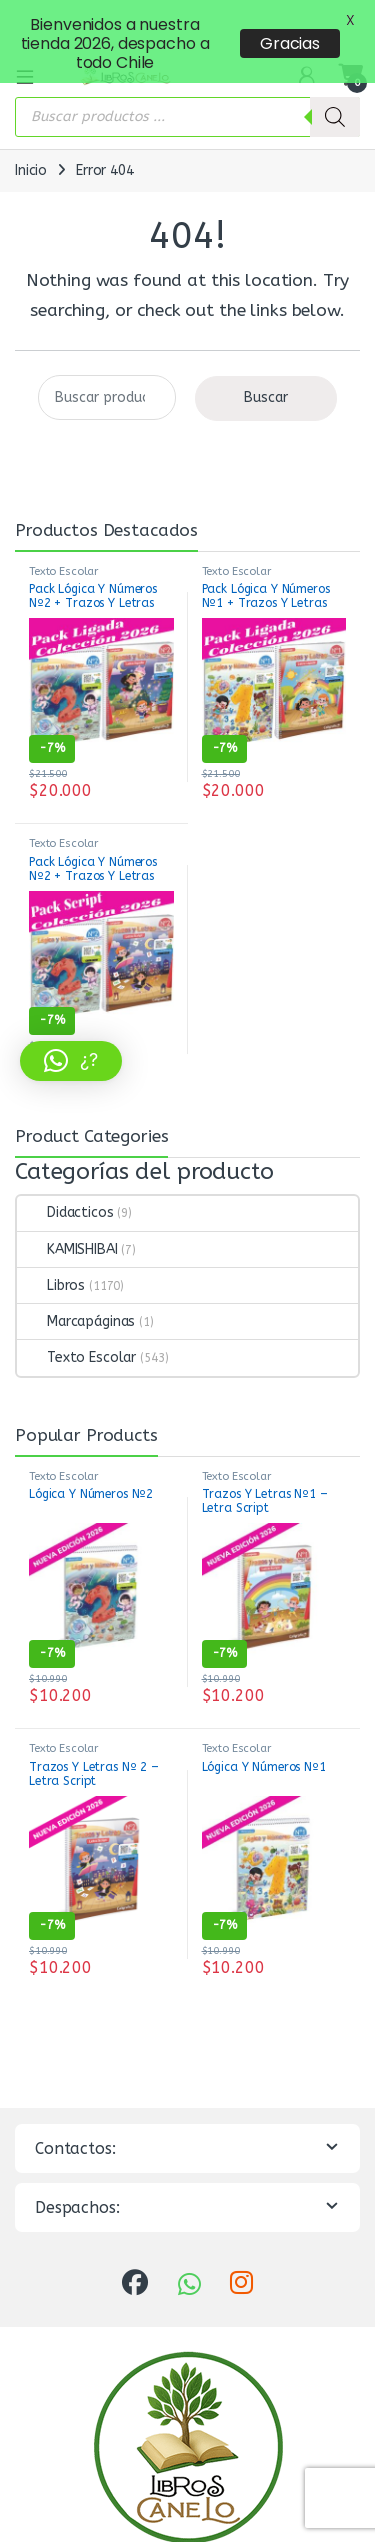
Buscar (266, 358)
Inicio (31, 131)
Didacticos (65, 1173)
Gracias (290, 43)
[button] (71, 1061)
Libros (51, 1246)
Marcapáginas (76, 1282)
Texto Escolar (63, 532)
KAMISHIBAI (67, 1210)
